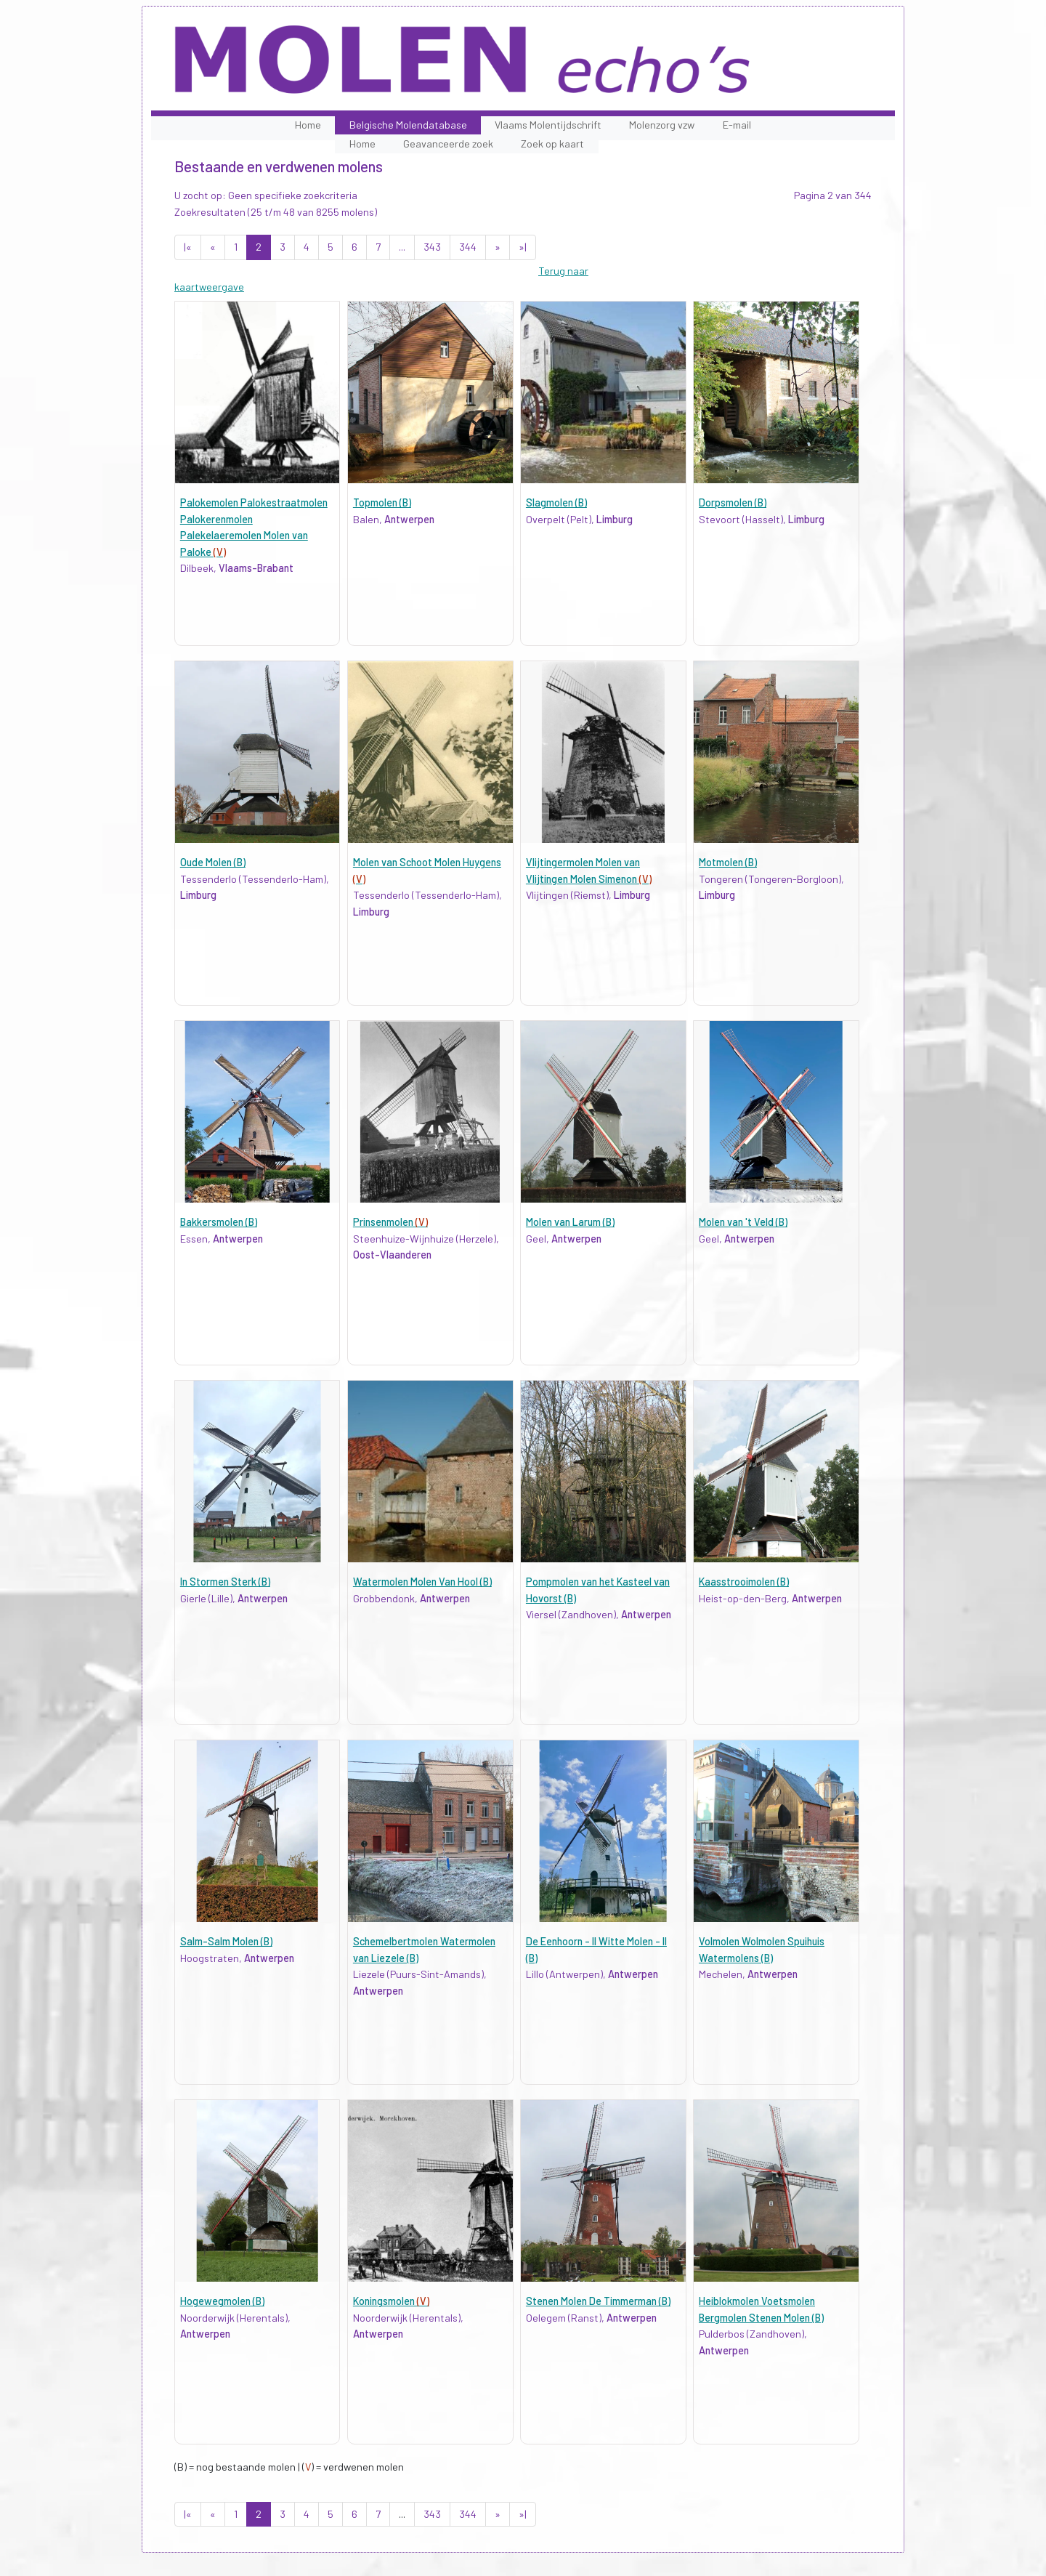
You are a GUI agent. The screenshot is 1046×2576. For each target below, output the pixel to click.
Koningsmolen (391, 2301)
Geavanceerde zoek (448, 143)
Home (308, 124)
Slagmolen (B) (556, 502)
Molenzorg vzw (661, 124)
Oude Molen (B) (213, 862)
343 (432, 247)
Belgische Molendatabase (408, 124)
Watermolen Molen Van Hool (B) (422, 1581)
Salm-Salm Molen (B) (226, 1941)
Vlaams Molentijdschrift (548, 124)
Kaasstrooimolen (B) (744, 1581)
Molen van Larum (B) (570, 1222)
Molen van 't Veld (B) (743, 1222)
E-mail (737, 124)
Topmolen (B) (382, 502)
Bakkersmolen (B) (218, 1222)
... (402, 247)
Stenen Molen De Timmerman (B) (598, 2301)
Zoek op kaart (552, 143)
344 (468, 247)
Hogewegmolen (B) (222, 2301)
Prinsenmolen (390, 1222)
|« (188, 247)
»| (523, 247)
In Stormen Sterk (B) (225, 1581)
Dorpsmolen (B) (732, 502)
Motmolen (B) (728, 862)
